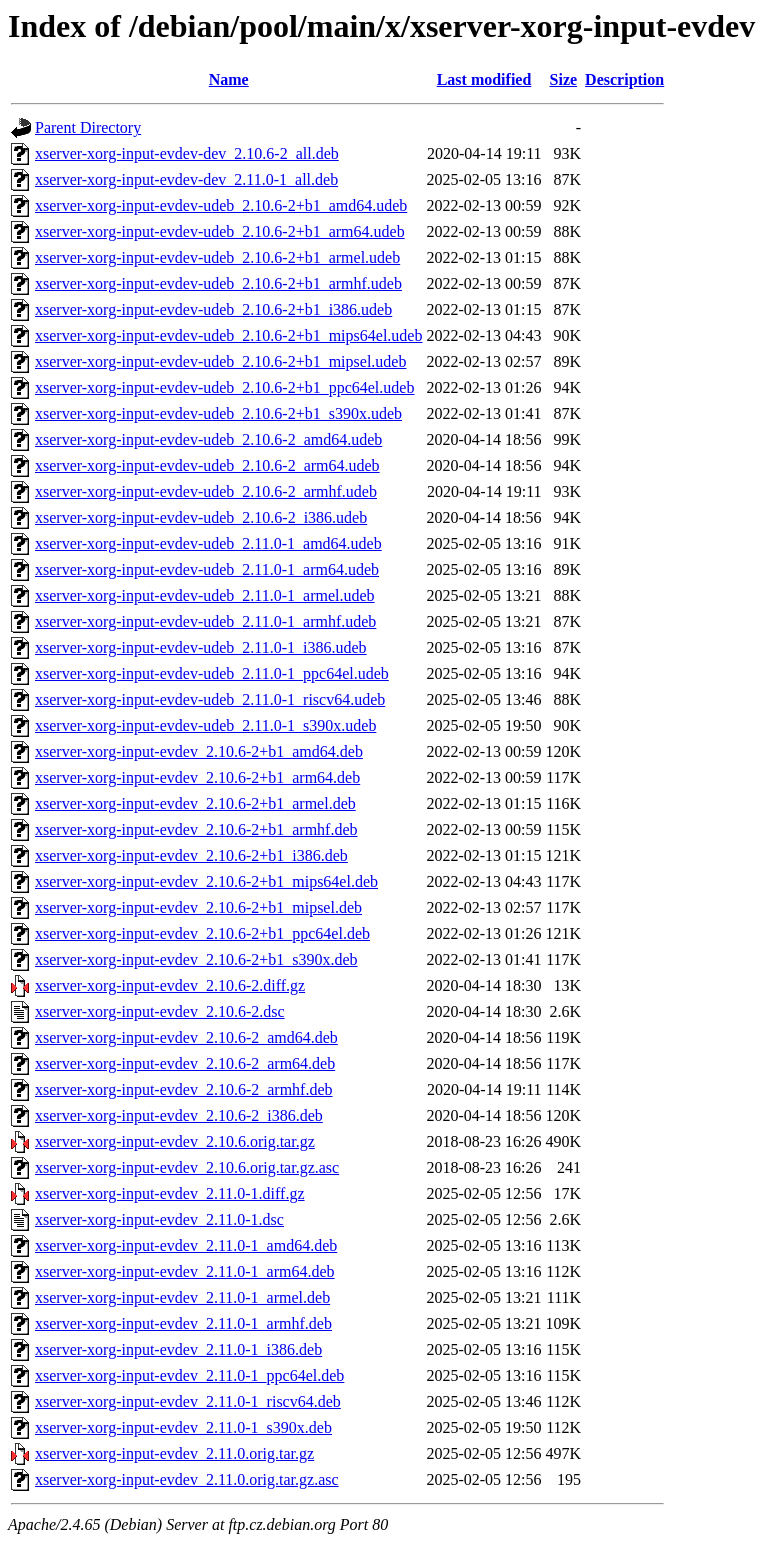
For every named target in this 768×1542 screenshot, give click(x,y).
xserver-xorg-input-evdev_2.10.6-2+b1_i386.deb (191, 855)
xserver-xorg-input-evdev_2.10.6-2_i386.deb (179, 1115)
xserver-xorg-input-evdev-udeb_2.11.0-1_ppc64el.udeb (212, 673)
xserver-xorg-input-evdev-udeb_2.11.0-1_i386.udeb (201, 647)
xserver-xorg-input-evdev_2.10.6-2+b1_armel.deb (195, 803)
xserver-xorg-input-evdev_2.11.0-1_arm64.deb (185, 1271)
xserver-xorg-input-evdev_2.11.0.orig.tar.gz (174, 1453)
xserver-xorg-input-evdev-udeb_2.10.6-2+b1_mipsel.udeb (220, 361)
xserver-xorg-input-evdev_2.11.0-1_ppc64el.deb (189, 1375)
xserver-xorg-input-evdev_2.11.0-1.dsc (159, 1219)
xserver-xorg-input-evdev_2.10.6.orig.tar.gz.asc (187, 1167)
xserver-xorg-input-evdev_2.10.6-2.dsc (160, 1011)
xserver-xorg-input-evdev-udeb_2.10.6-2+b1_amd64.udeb (221, 205)
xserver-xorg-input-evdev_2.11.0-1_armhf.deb (183, 1323)
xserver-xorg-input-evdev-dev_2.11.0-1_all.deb (186, 179)
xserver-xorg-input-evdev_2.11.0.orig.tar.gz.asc (187, 1479)
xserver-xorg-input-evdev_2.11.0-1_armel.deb (182, 1297)
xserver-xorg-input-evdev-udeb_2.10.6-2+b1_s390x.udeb (218, 413)
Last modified (484, 79)
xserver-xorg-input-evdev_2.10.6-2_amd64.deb (186, 1037)
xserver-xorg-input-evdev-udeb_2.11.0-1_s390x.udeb (205, 725)
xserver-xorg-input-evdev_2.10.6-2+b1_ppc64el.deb (202, 933)
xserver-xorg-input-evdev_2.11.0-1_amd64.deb (186, 1245)
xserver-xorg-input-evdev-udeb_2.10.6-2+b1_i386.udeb (213, 309)
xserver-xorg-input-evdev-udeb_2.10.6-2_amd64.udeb (208, 439)
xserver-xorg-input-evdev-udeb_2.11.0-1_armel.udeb (205, 595)
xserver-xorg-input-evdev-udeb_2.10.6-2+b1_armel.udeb (217, 257)
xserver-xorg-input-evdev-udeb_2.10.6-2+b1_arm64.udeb (220, 231)
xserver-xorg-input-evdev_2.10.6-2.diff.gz (170, 985)
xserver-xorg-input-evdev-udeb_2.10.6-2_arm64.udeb (207, 465)
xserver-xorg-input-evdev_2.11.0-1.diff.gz (170, 1193)
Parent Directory (88, 127)
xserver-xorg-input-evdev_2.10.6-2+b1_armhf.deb (196, 829)
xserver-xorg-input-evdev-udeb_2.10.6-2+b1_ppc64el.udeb (224, 387)
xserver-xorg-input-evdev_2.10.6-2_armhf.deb (184, 1089)
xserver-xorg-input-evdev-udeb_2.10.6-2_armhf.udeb (206, 491)
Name (229, 79)
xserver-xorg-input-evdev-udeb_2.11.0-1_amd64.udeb (208, 543)
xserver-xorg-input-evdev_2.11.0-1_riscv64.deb (188, 1401)
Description (624, 79)
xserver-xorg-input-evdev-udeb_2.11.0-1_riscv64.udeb (210, 699)
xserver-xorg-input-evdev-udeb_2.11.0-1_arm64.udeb (207, 569)
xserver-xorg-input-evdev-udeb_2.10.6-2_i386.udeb (201, 517)
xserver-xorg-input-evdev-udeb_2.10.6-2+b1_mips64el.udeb (228, 335)
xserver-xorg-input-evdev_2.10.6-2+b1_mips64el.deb (206, 881)
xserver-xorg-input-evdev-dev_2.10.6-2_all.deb (187, 153)
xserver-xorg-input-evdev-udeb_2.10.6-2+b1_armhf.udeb (218, 283)
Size (564, 79)
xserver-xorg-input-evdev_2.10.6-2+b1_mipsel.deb (198, 907)
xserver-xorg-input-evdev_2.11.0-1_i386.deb (178, 1349)
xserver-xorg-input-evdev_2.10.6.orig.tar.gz (175, 1141)
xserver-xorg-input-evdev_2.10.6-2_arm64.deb (185, 1063)
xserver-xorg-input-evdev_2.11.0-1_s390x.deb (183, 1427)
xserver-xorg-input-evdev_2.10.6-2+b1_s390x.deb (196, 959)
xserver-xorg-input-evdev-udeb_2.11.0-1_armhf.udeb (205, 621)
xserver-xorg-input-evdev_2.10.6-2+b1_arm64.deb (197, 777)
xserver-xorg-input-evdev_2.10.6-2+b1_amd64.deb (199, 751)
